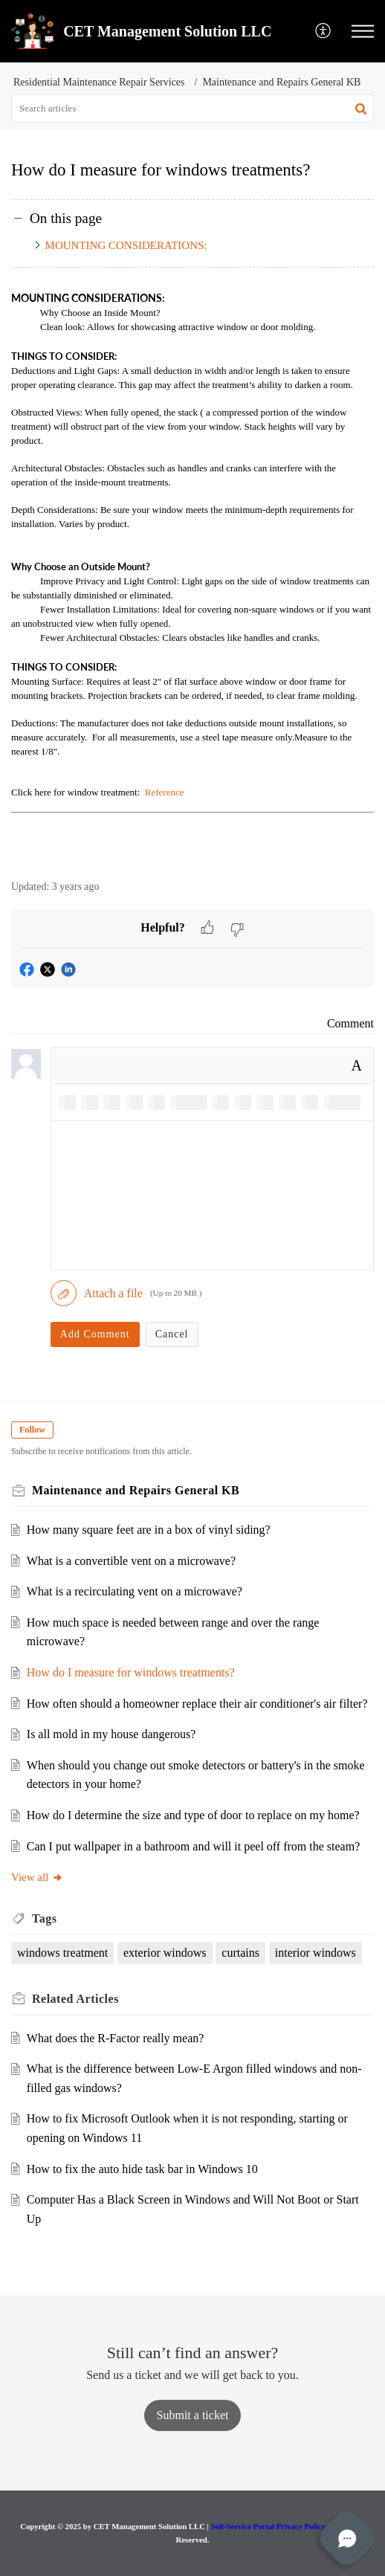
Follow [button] (32, 1429)
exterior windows (165, 1952)
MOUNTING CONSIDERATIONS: (126, 245)
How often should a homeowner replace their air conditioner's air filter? (197, 1703)
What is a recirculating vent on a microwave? (134, 1591)
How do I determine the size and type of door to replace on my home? (193, 1815)
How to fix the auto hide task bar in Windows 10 (142, 2169)
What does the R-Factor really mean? (115, 2038)
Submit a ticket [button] (193, 2415)
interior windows (315, 1952)
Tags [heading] (44, 1918)
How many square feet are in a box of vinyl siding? (149, 1529)
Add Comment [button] (95, 1334)
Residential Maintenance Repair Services (99, 82)
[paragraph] (192, 575)
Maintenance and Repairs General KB (281, 82)
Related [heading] (75, 1998)
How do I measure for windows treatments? (131, 1672)
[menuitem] (323, 31)
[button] (323, 31)
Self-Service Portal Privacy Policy (268, 2526)
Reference (163, 792)
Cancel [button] (172, 1334)
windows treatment (62, 1952)
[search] (192, 108)
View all (37, 1877)
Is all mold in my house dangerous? (111, 1734)
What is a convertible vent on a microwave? (131, 1561)
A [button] (357, 1065)
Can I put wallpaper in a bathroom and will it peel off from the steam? (193, 1846)
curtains (240, 1952)
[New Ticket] (193, 2415)
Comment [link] (350, 1023)
